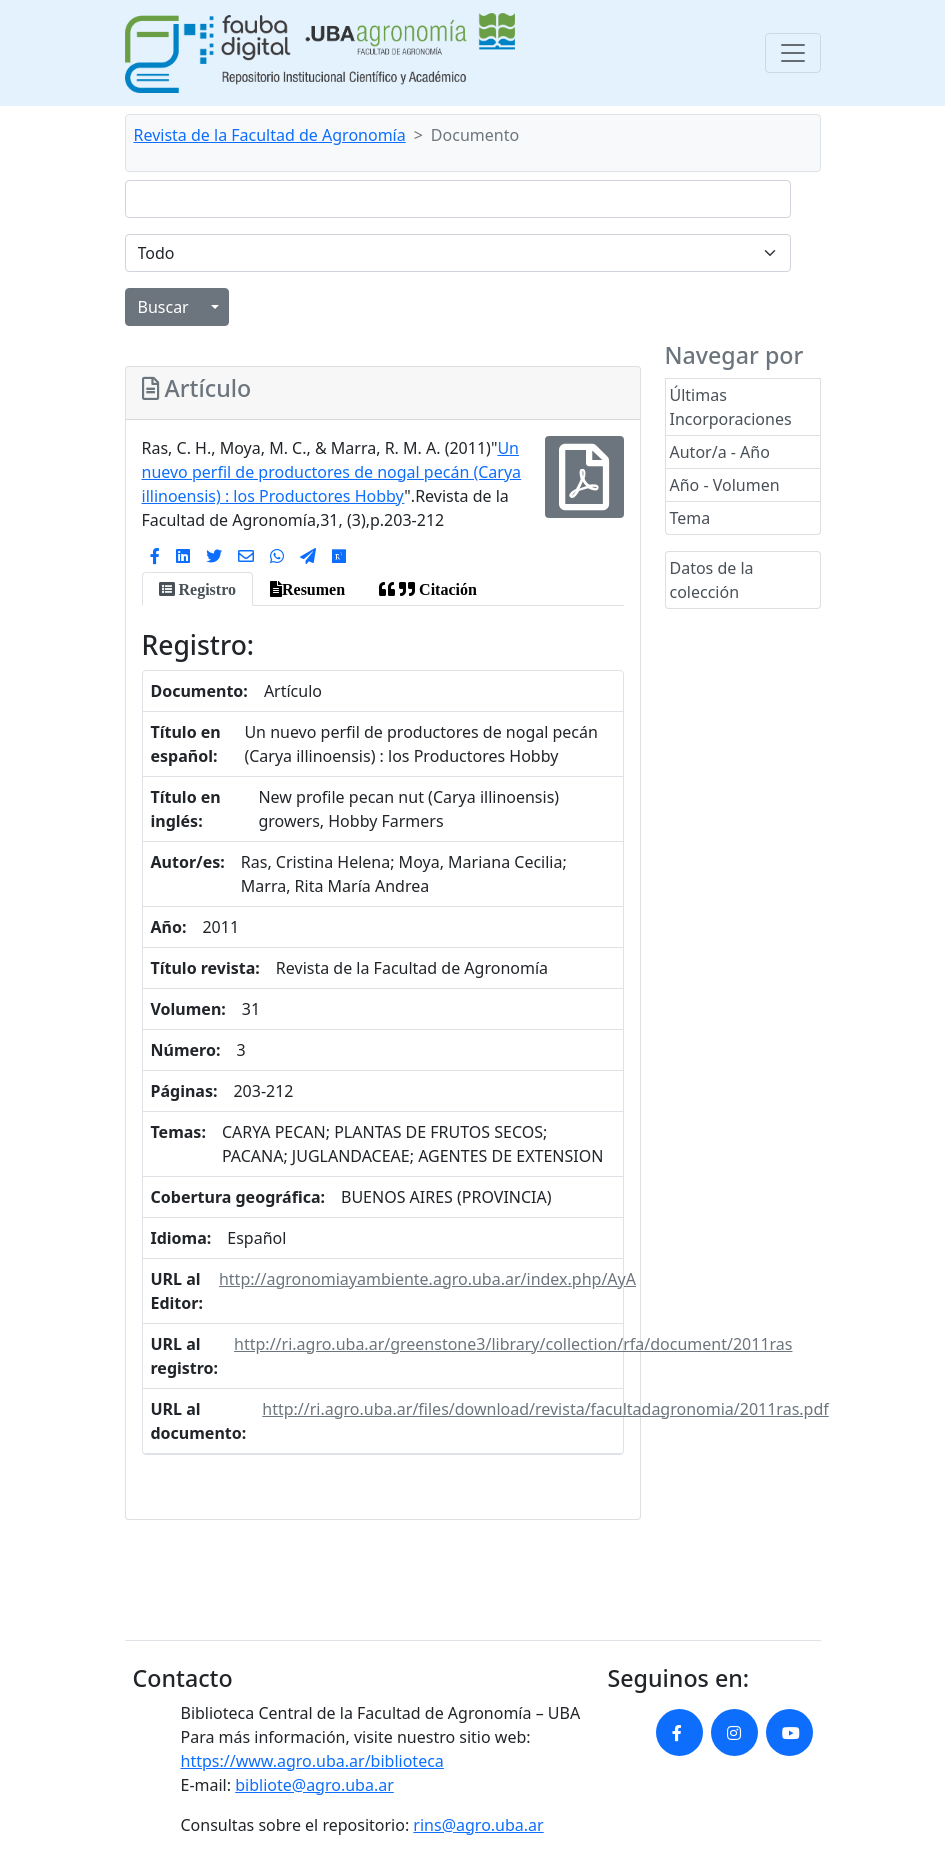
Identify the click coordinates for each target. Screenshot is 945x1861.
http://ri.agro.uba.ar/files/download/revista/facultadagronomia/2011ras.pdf (545, 1409)
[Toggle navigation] (793, 53)
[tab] (197, 589)
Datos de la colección (712, 580)
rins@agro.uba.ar (478, 1825)
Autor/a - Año (720, 452)
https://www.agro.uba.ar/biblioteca (312, 1761)
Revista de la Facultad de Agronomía (270, 135)
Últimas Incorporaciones (731, 407)
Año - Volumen (725, 485)
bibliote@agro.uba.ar (314, 1785)
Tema (690, 518)
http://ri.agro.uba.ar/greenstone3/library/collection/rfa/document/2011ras (513, 1344)
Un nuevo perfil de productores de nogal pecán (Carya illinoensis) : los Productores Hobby (332, 472)
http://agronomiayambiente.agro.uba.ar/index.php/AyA (427, 1279)
